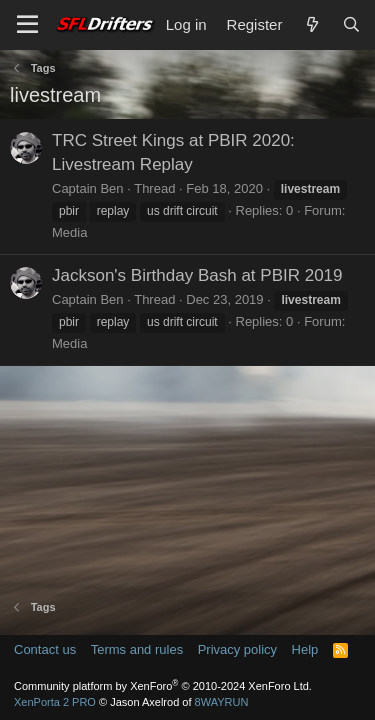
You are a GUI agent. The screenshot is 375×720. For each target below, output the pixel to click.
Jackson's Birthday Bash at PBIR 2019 (197, 275)
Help (305, 649)
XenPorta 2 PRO (55, 702)
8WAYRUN (222, 702)
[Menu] (27, 25)
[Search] (351, 24)
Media (69, 232)
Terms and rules (137, 649)
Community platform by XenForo (163, 686)
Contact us (45, 649)
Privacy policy (237, 649)
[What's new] (311, 24)
